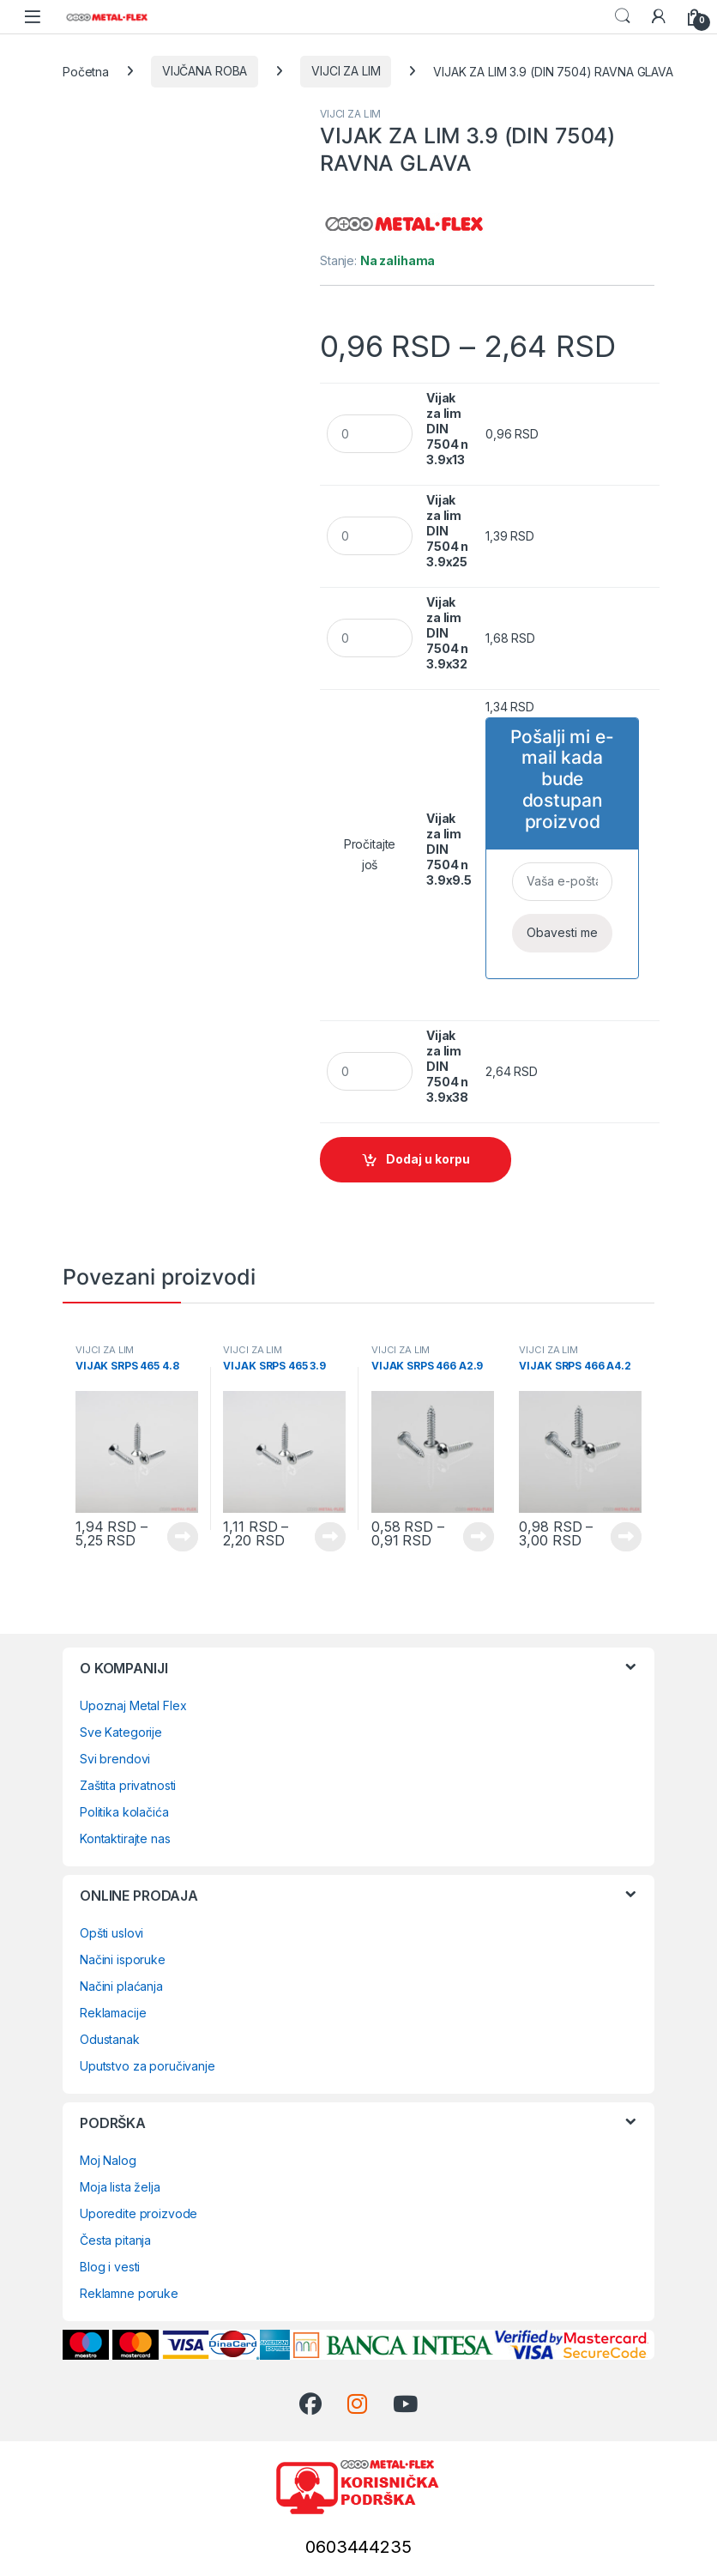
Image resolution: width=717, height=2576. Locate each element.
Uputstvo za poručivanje (147, 2066)
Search (622, 16)
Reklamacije (113, 2012)
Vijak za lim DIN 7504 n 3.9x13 (447, 428)
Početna (86, 70)
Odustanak (110, 2039)
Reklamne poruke (129, 2293)
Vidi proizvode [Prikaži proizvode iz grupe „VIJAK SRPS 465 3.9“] (330, 1536)
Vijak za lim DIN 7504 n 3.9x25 (447, 531)
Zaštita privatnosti (128, 1785)
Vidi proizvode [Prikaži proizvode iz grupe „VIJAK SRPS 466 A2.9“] (478, 1536)
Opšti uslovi (111, 1933)
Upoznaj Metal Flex (133, 1705)
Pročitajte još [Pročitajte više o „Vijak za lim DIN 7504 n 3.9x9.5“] (370, 854)
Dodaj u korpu (428, 1159)
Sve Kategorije (121, 1732)
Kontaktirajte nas (125, 1838)
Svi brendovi (115, 1758)
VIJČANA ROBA (204, 70)
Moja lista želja (120, 2187)
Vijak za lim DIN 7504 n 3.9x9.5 (449, 849)
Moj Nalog (108, 2160)
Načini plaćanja (121, 1986)
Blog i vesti (110, 2266)
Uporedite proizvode (138, 2213)
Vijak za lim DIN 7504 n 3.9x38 (447, 1066)
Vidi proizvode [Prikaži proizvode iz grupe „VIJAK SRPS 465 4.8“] (182, 1536)
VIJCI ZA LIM (345, 70)
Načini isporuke (123, 1959)
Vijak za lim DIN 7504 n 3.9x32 (447, 633)
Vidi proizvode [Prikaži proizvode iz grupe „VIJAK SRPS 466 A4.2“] (626, 1536)
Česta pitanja (115, 2240)
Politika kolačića (124, 1812)
